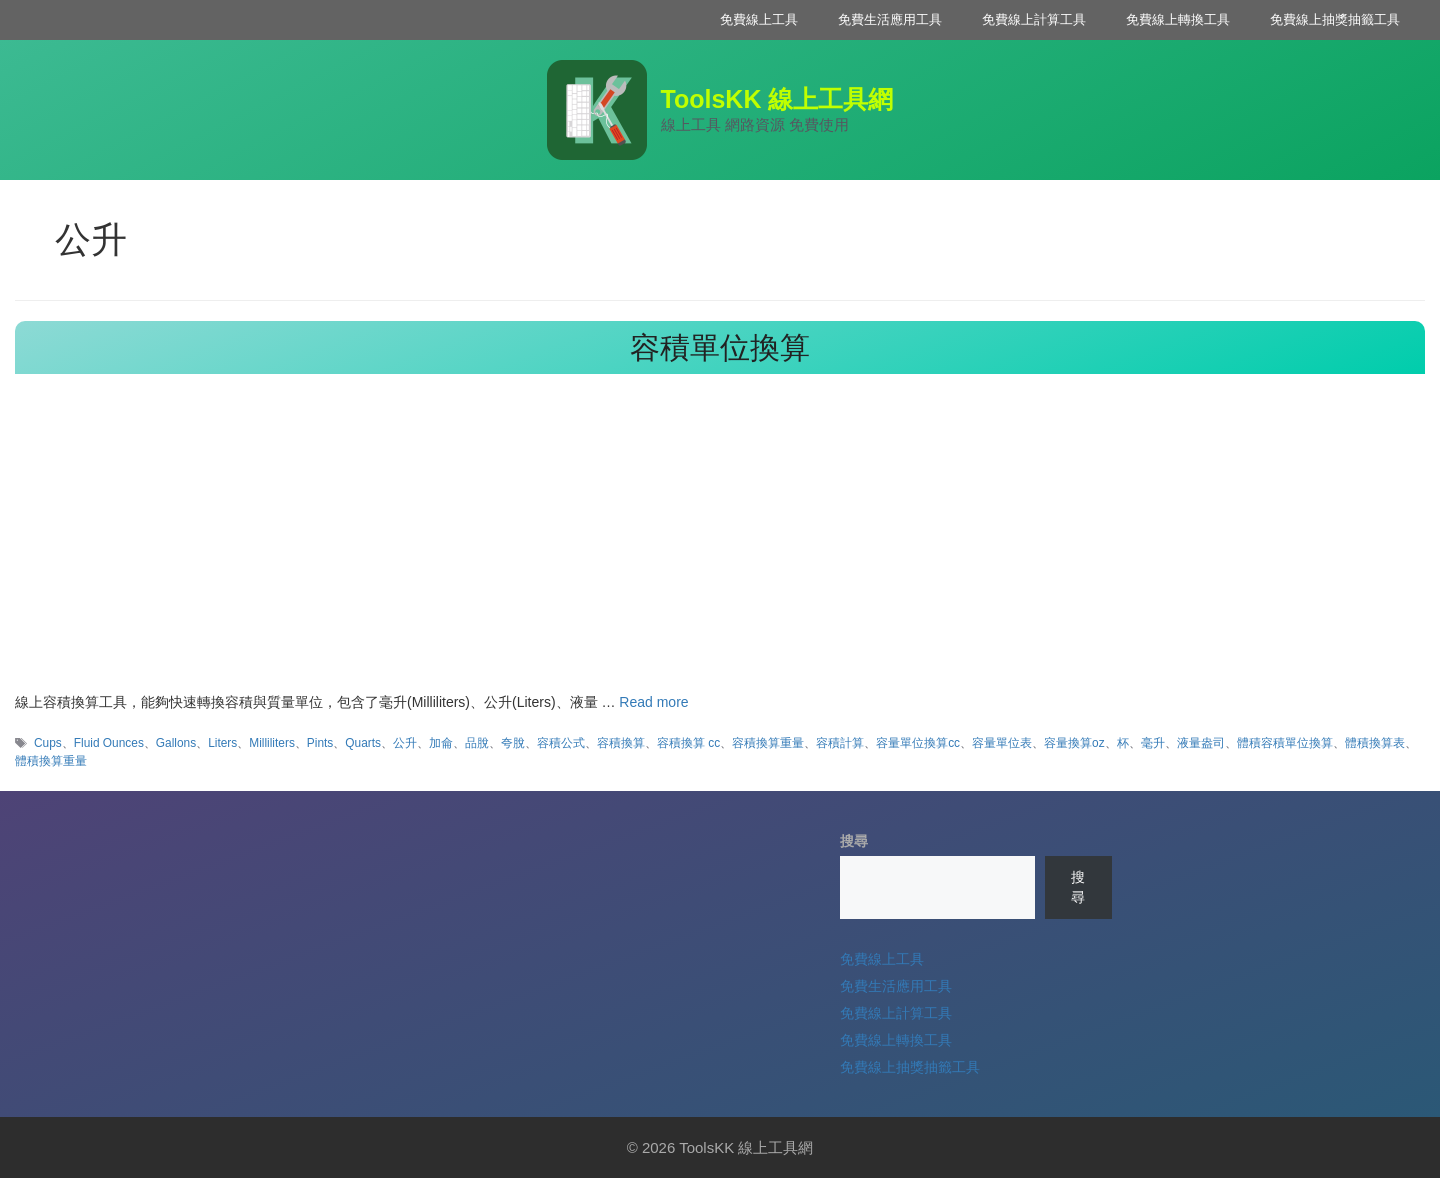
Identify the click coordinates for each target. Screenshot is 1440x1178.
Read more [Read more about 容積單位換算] (653, 702)
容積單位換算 (720, 347)
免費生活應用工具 (890, 19)
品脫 (477, 743)
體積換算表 (1375, 743)
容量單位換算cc (918, 743)
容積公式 (561, 743)
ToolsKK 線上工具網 (777, 99)
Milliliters (272, 743)
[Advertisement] (720, 542)
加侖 (441, 743)
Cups (48, 743)
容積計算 (840, 743)
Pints (320, 743)
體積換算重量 (51, 761)
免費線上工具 (759, 19)
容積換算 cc (688, 743)
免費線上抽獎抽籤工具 (1335, 19)
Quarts (363, 743)
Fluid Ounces (109, 743)
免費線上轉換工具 (1178, 19)
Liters (222, 743)
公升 (405, 743)
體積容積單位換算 (1285, 743)
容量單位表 (1002, 743)
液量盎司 (1201, 743)
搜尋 (854, 841)
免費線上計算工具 (1034, 19)
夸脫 (513, 743)
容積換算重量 (768, 743)
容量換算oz (1074, 743)
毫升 (1153, 743)
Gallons (176, 743)
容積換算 (621, 743)
